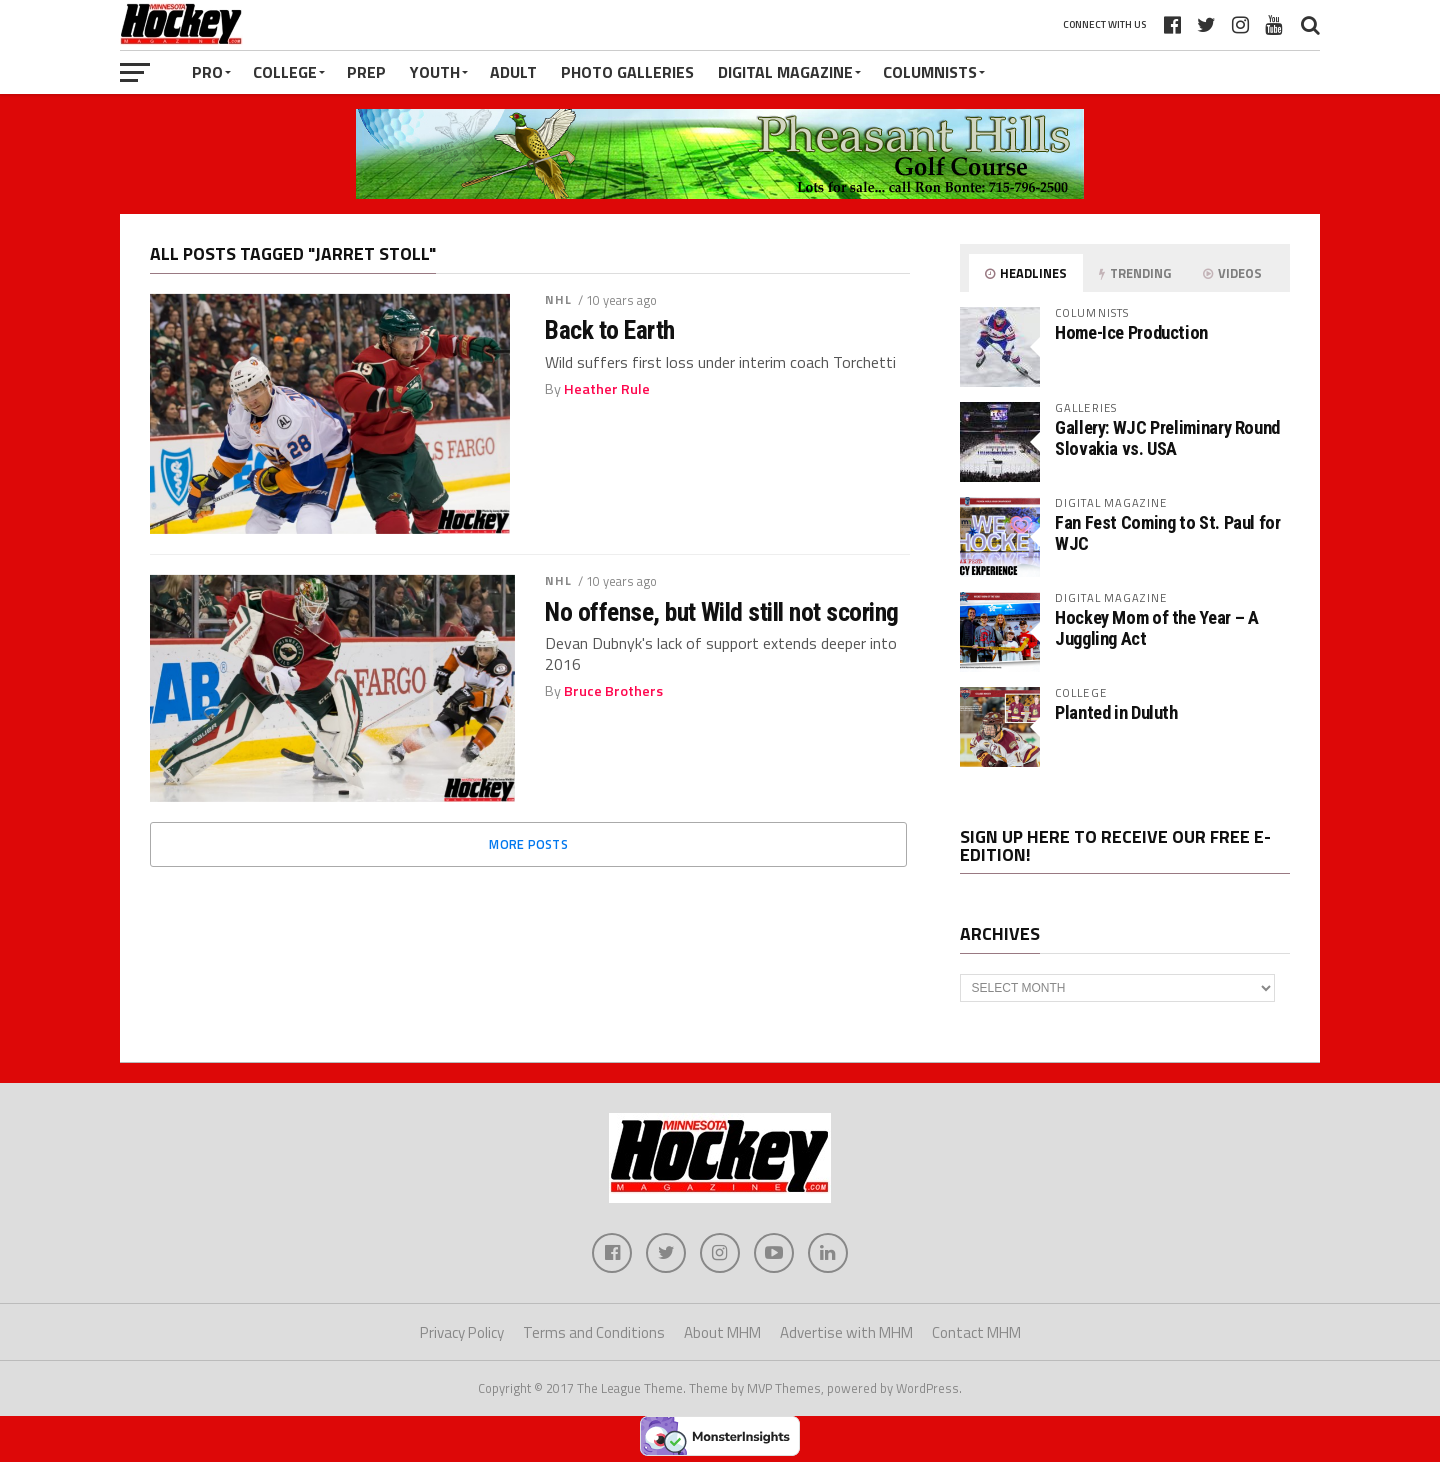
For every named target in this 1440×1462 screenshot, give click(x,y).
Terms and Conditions (594, 1332)
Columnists (930, 72)
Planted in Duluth (1116, 712)
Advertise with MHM (846, 1332)
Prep (366, 72)
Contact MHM (976, 1332)
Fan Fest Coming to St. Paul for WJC (1168, 532)
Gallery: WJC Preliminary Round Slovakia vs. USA (1167, 437)
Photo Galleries (627, 72)
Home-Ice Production (1131, 332)
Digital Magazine (785, 72)
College (285, 72)
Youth (435, 72)
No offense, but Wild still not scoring (722, 612)
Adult (513, 72)
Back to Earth (609, 330)
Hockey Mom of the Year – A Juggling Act (1156, 627)
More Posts (528, 844)
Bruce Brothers (613, 691)
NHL (558, 299)
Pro (207, 72)
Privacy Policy (462, 1332)
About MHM (722, 1332)
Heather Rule (607, 389)
